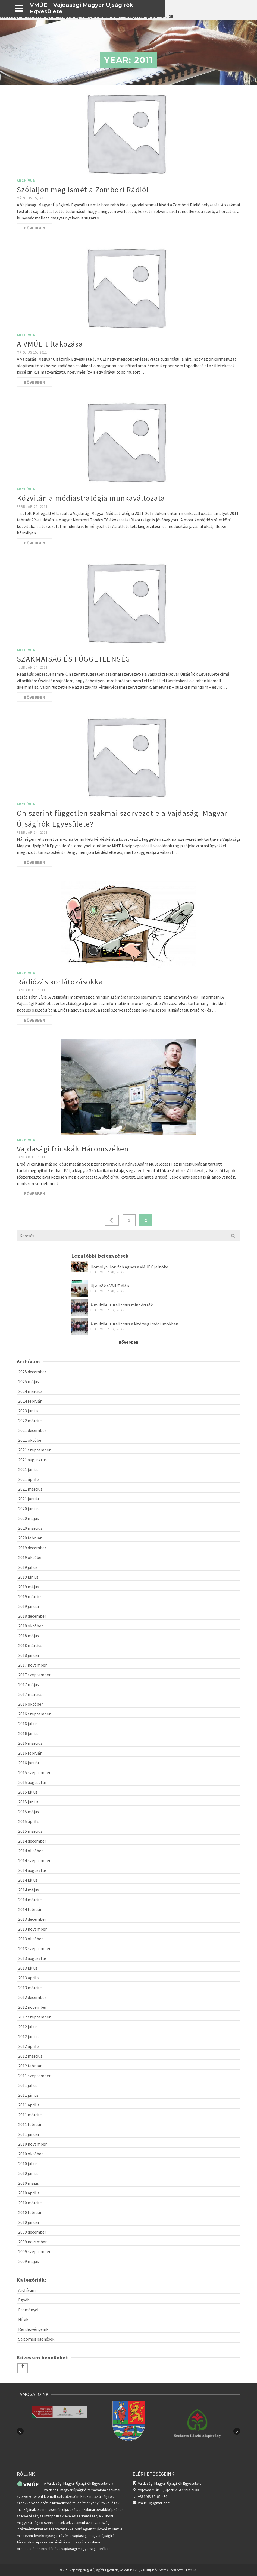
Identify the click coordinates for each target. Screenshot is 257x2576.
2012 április (28, 2046)
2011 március (30, 2114)
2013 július (27, 1968)
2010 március (30, 2202)
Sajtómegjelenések (36, 2339)
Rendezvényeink (33, 2329)
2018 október (30, 1626)
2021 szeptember (34, 1450)
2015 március (30, 1831)
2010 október (30, 2153)
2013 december (32, 1919)
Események (28, 2309)
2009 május (28, 2261)
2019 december (32, 1547)
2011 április (28, 2105)
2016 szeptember (34, 1714)
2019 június (28, 1577)
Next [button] (236, 2431)
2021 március (30, 1489)
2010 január (28, 2222)
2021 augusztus (32, 1459)
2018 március (30, 1645)
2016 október (30, 1704)
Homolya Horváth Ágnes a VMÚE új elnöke (129, 1267)
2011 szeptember (34, 2075)
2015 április (28, 1821)
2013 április (28, 1977)
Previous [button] (20, 2431)
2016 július (27, 1723)
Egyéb (24, 2300)
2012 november (32, 2007)
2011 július (27, 2085)
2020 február (30, 1538)
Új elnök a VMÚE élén (109, 1286)
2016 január (28, 1762)
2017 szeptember (34, 1674)
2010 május (28, 2183)
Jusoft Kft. (191, 2570)
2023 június (28, 1410)
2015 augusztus (32, 1782)
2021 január (28, 1498)
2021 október (30, 1440)
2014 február (30, 1909)
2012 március (30, 2056)
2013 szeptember (34, 1948)
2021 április (28, 1479)
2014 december (32, 1841)
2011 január (28, 2134)
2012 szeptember (34, 2017)
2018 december (32, 1616)
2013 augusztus (32, 1958)
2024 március (30, 1391)
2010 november (32, 2144)
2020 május (28, 1518)
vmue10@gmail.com (152, 2503)
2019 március (30, 1596)
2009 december (32, 2232)
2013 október (30, 1938)
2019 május (28, 1586)
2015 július (27, 1792)
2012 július (27, 2026)
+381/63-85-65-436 (152, 2496)
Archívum (26, 180)
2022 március (30, 1420)
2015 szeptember (34, 1772)
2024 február (30, 1401)
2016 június (28, 1733)
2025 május (28, 1381)
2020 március (30, 1528)
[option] (128, 2431)
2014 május (28, 1889)
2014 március (30, 1899)
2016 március (30, 1743)
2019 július (27, 1567)
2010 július (27, 2163)
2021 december (32, 1430)
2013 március (30, 1987)
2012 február (30, 2065)
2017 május (28, 1684)
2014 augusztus (32, 1870)
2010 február (30, 2212)
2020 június (28, 1508)
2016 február (30, 1753)
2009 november (32, 2241)
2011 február (30, 2124)
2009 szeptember (34, 2251)
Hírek (23, 2319)
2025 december (32, 1371)
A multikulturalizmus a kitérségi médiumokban (134, 1324)
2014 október (30, 1850)
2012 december (32, 1997)
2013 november (32, 1929)
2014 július (27, 1880)
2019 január (28, 1606)
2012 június (28, 2036)
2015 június (28, 1802)
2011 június (28, 2095)
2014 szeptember (34, 1860)
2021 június (28, 1469)
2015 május (28, 1811)
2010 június (28, 2173)
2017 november (32, 1665)
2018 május (28, 1635)
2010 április (28, 2193)
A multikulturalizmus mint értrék (121, 1305)
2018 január (28, 1655)
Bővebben (34, 228)
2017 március (30, 1694)
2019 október (30, 1557)
